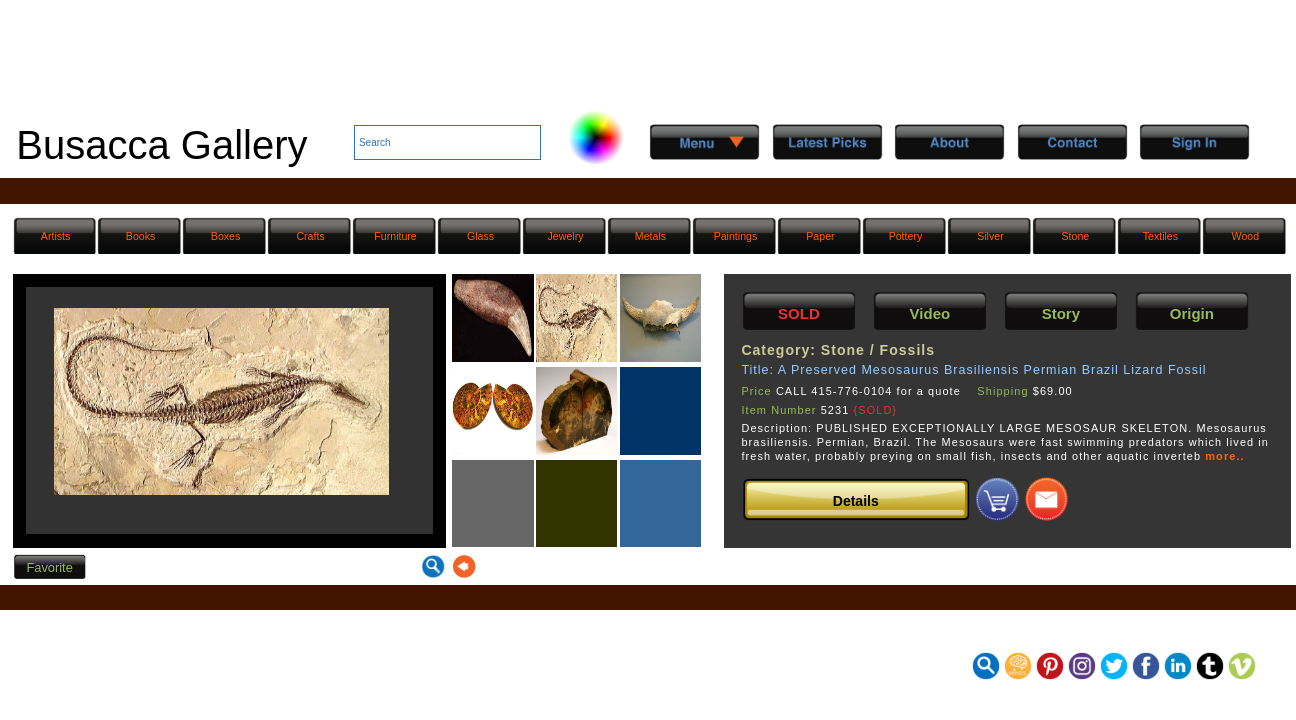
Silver (990, 236)
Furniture (395, 236)
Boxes (226, 236)
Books (141, 236)
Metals (650, 236)
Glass (480, 236)
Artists (55, 236)
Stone (1076, 236)
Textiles (1160, 236)
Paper (820, 236)
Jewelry (566, 236)
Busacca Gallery (161, 145)
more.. (1224, 456)
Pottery (906, 236)
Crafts (310, 236)
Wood (1246, 236)
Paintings (736, 236)
